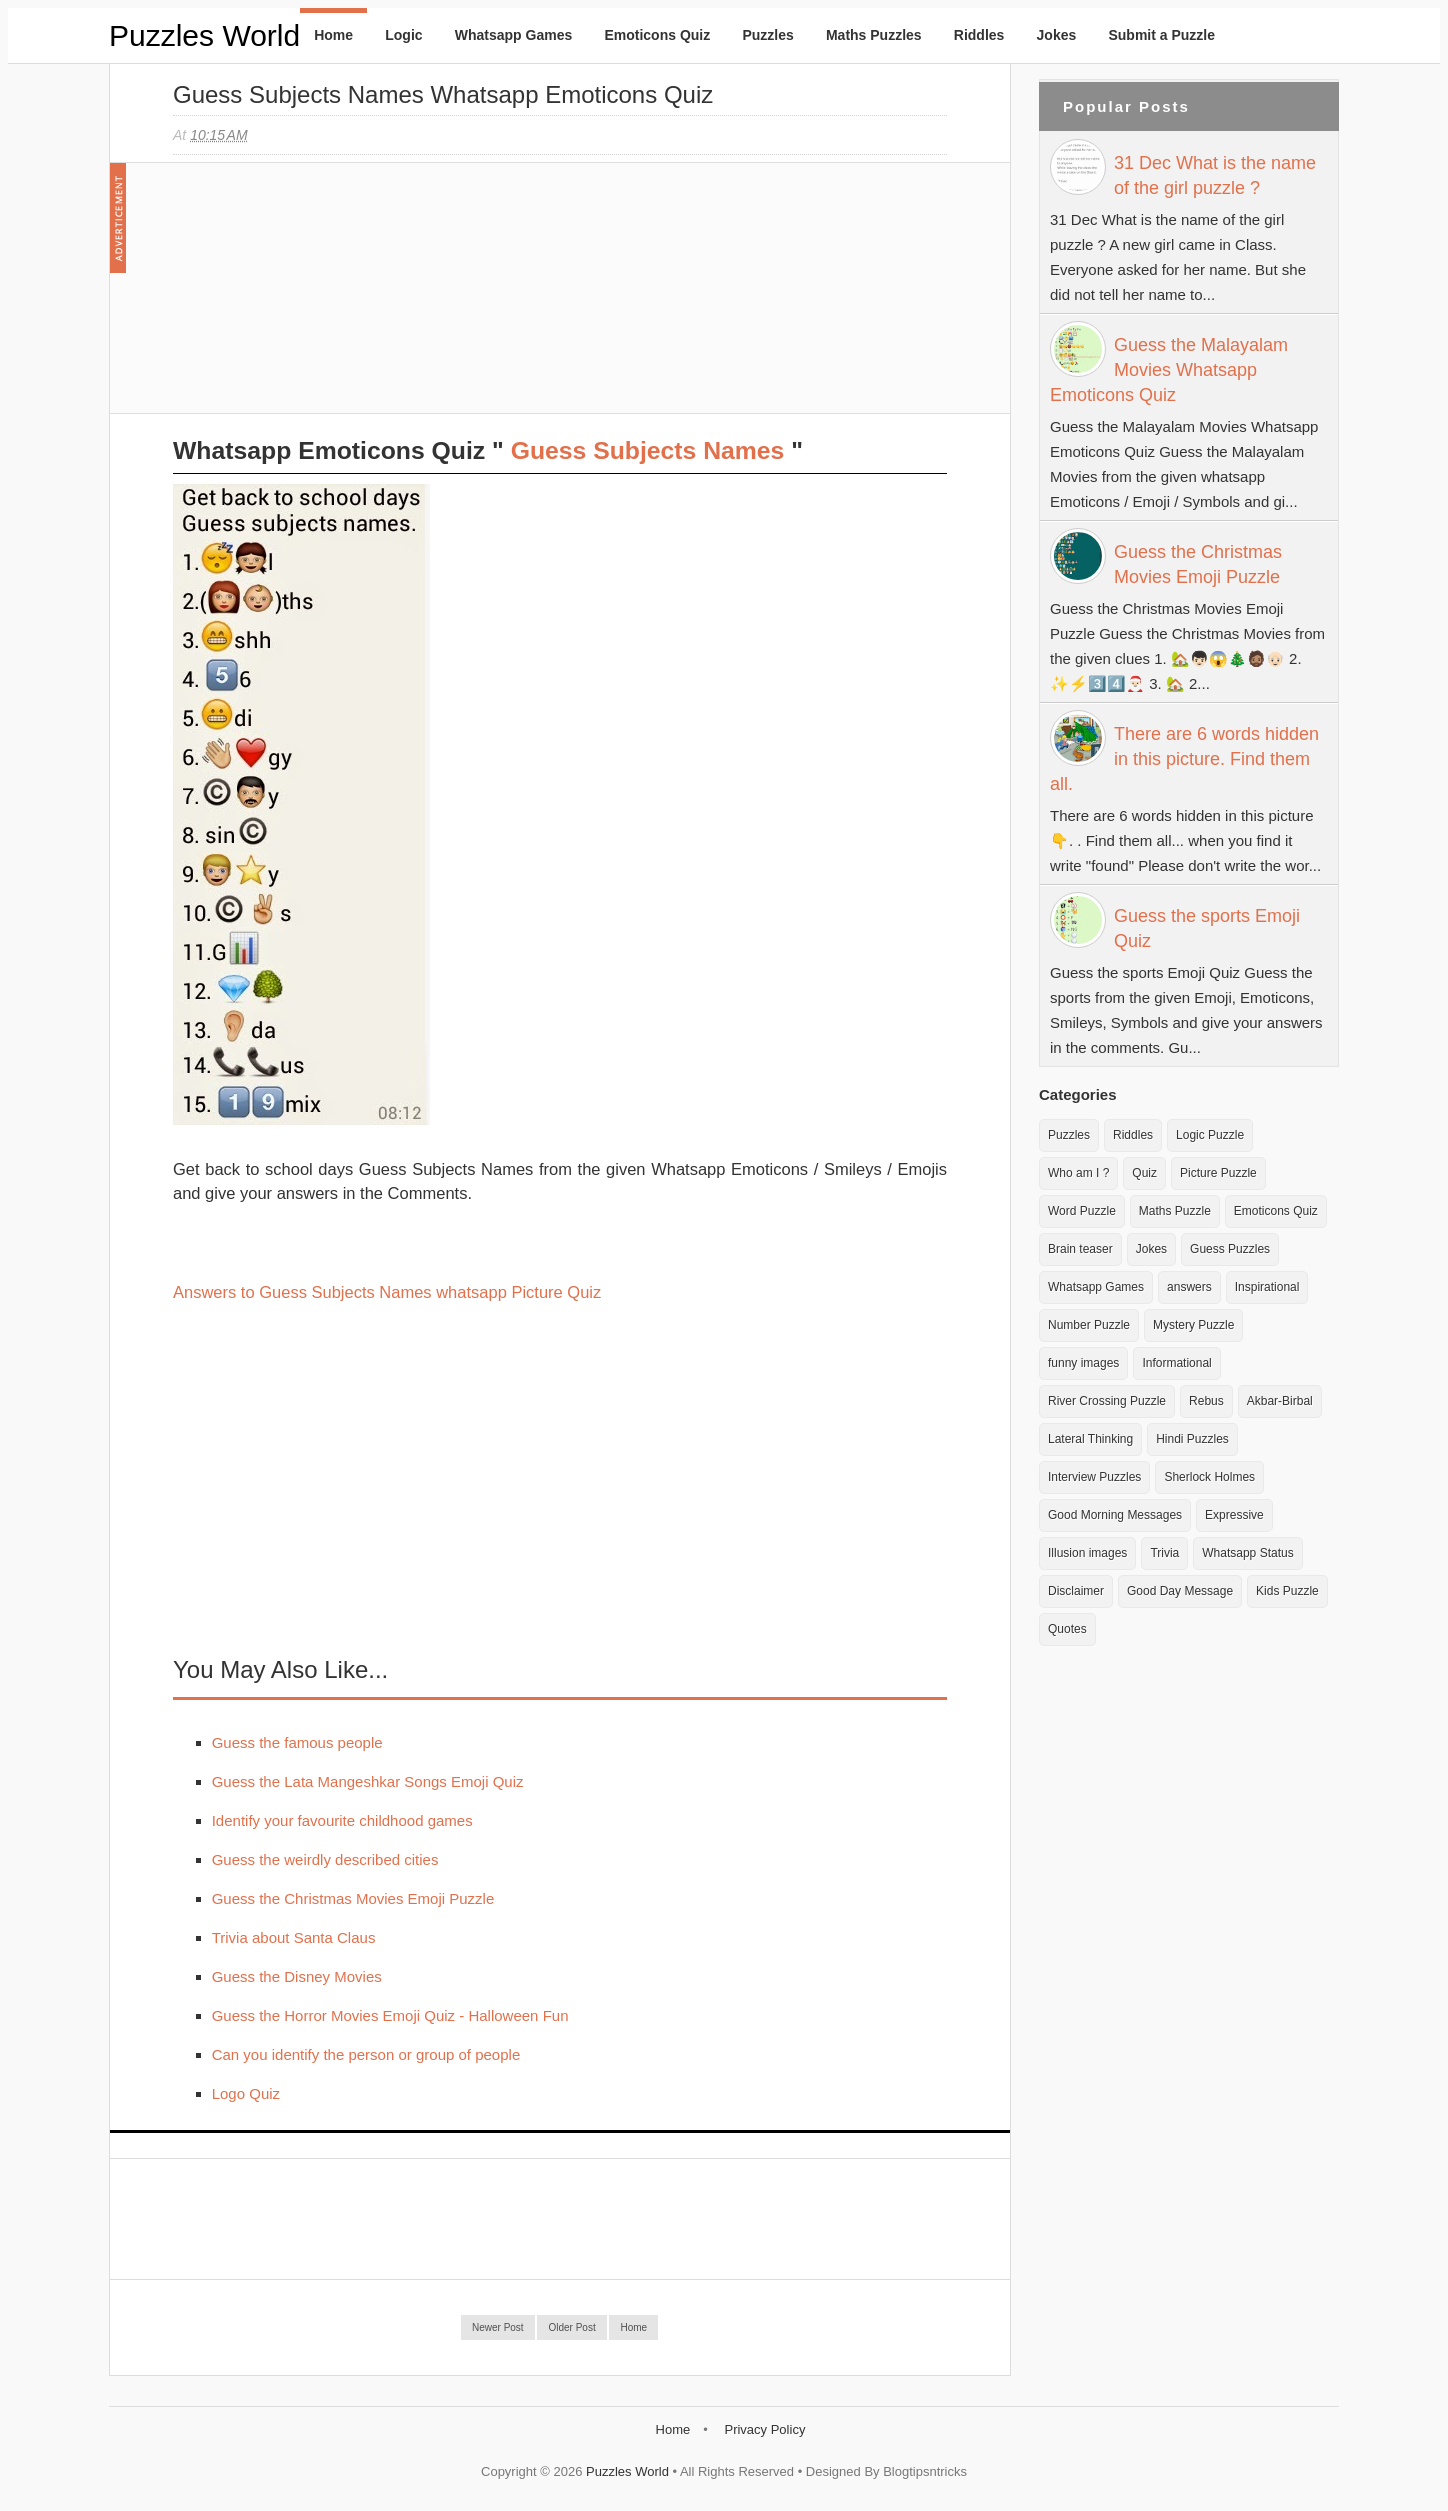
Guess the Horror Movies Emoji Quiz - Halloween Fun (390, 2015)
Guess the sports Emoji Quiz (1207, 928)
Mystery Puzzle (1193, 1325)
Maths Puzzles (874, 35)
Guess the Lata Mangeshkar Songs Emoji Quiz (368, 1781)
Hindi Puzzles (1192, 1439)
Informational (1176, 1363)
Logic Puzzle (1210, 1135)
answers (1189, 1287)
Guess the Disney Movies (297, 1976)
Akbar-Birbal (1280, 1401)
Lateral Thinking (1090, 1439)
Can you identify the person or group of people (366, 2054)
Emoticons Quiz (657, 35)
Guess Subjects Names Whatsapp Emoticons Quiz (443, 94)
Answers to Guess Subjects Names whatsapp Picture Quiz (387, 1292)
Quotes (1067, 1629)
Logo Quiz (246, 2093)
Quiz (1144, 1173)
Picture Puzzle (1218, 1173)
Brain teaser (1080, 1249)
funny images (1083, 1363)
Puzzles (767, 35)
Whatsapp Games (513, 35)
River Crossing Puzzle (1107, 1401)
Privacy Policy (764, 2429)
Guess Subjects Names (648, 450)
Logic (403, 35)
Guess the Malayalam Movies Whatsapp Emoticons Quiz (1169, 370)
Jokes (1057, 35)
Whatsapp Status (1247, 1553)
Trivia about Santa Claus (294, 1937)
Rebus (1206, 1401)
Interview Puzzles (1094, 1477)
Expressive (1234, 1515)
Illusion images (1087, 1553)
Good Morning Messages (1115, 1515)
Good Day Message (1180, 1591)
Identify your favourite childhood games (342, 1820)
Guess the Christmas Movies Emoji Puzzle (353, 1898)
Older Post (571, 2327)
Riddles (979, 35)
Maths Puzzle (1175, 1211)
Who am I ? (1078, 1173)
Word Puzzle (1082, 1211)
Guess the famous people (297, 1742)
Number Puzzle (1089, 1325)
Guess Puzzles (1230, 1249)
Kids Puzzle (1287, 1591)
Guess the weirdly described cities (325, 1859)
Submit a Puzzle (1161, 35)
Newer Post (498, 2327)
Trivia (1164, 1553)
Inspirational (1267, 1287)
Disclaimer (1076, 1591)
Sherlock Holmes (1209, 1477)
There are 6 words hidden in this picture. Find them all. (1184, 759)
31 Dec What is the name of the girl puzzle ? (1215, 175)
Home (333, 35)
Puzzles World (204, 35)
